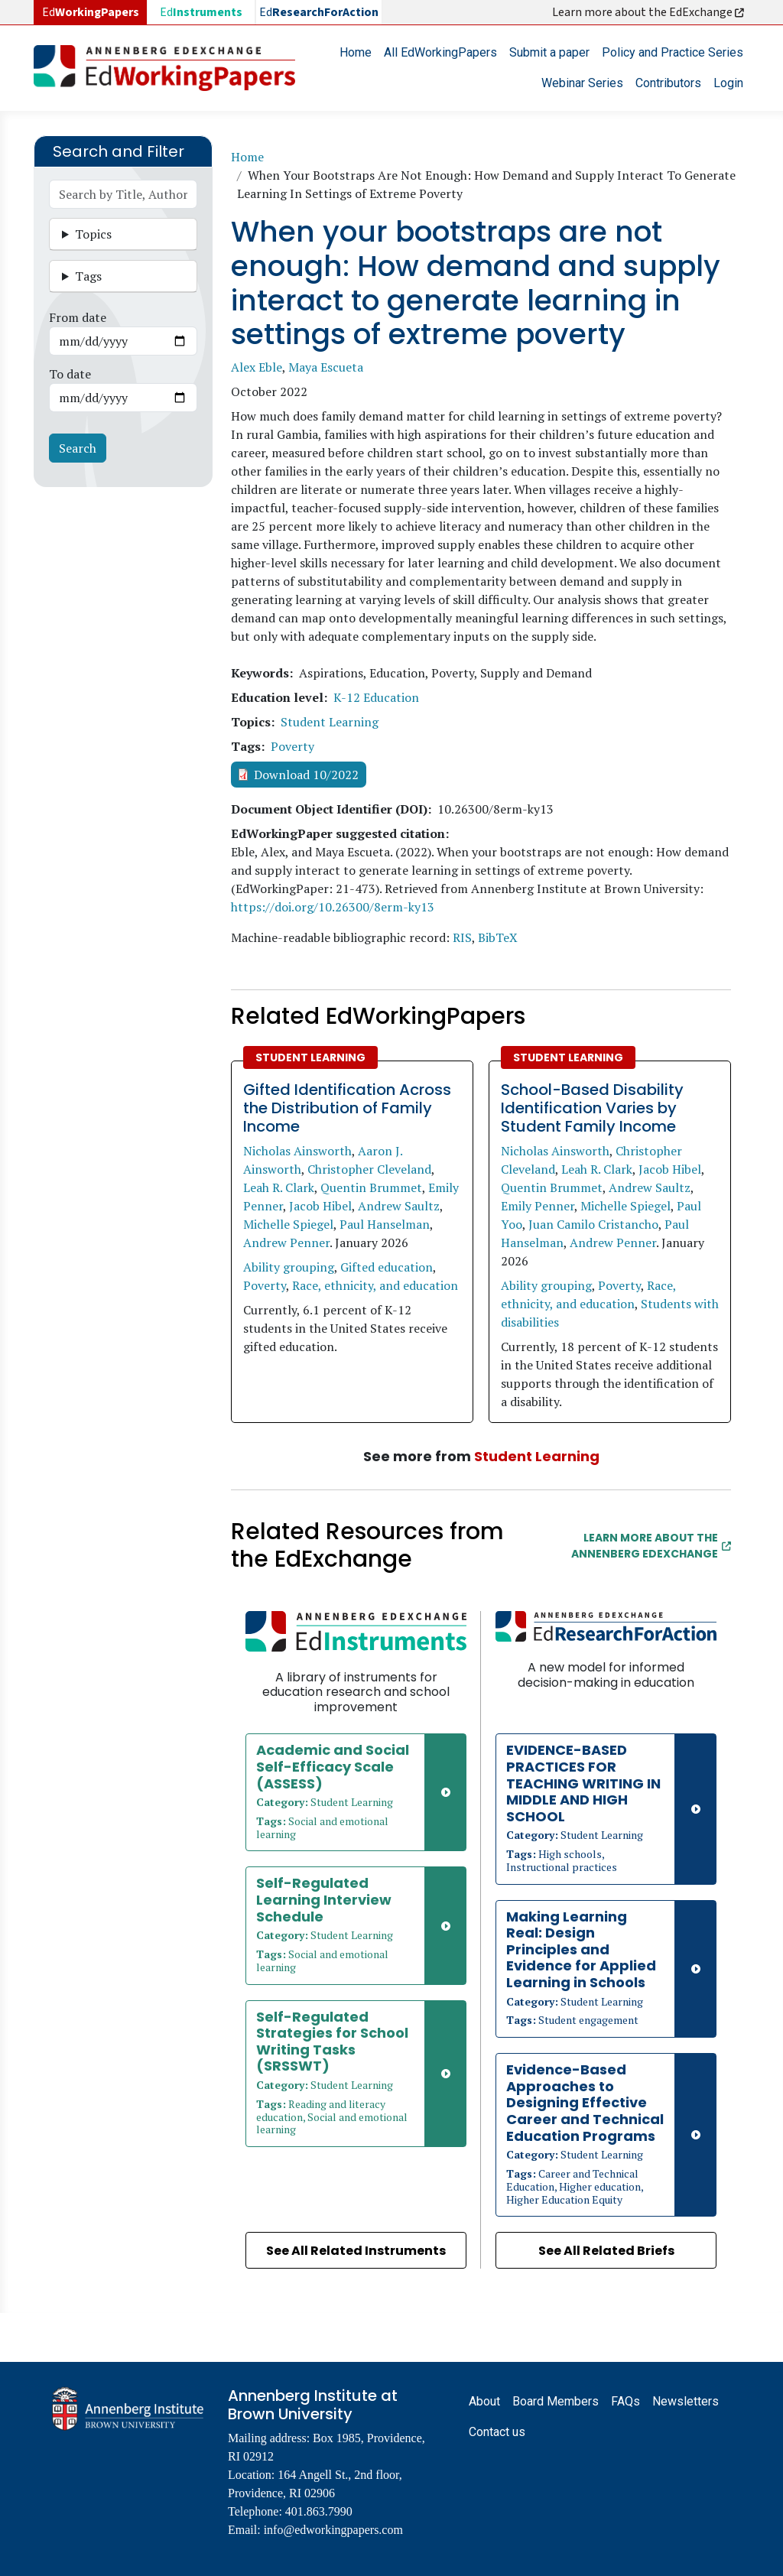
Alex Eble (256, 367)
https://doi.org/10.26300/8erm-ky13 (332, 906)
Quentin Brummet (371, 1187)
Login (728, 83)
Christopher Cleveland (369, 1169)
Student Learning (330, 721)
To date (70, 373)
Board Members (555, 2401)
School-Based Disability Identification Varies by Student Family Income (592, 1108)
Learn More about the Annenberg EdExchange (651, 1545)
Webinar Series (582, 83)
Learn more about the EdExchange (649, 12)
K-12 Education (376, 697)
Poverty (292, 746)
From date (77, 317)
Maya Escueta (325, 367)
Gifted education (386, 1267)
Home (356, 52)
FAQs (625, 2401)
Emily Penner (537, 1205)
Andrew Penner (286, 1242)
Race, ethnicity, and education (375, 1285)
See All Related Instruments (356, 2250)
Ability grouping (288, 1267)
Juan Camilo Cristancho (593, 1224)
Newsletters (685, 2401)
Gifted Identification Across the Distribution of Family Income (347, 1108)
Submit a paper (549, 52)
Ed (201, 12)
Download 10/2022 (306, 774)
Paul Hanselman (385, 1224)
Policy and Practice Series (672, 52)
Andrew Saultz (399, 1205)
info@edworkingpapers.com (333, 2529)
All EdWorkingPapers (440, 52)
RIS (462, 937)
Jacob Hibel (320, 1205)
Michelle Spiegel (288, 1224)
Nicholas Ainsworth (297, 1150)
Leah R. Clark (278, 1187)
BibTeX (498, 937)
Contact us (497, 2432)
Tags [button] (88, 276)
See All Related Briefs (606, 2250)
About (484, 2401)
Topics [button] (93, 234)
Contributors (668, 83)
